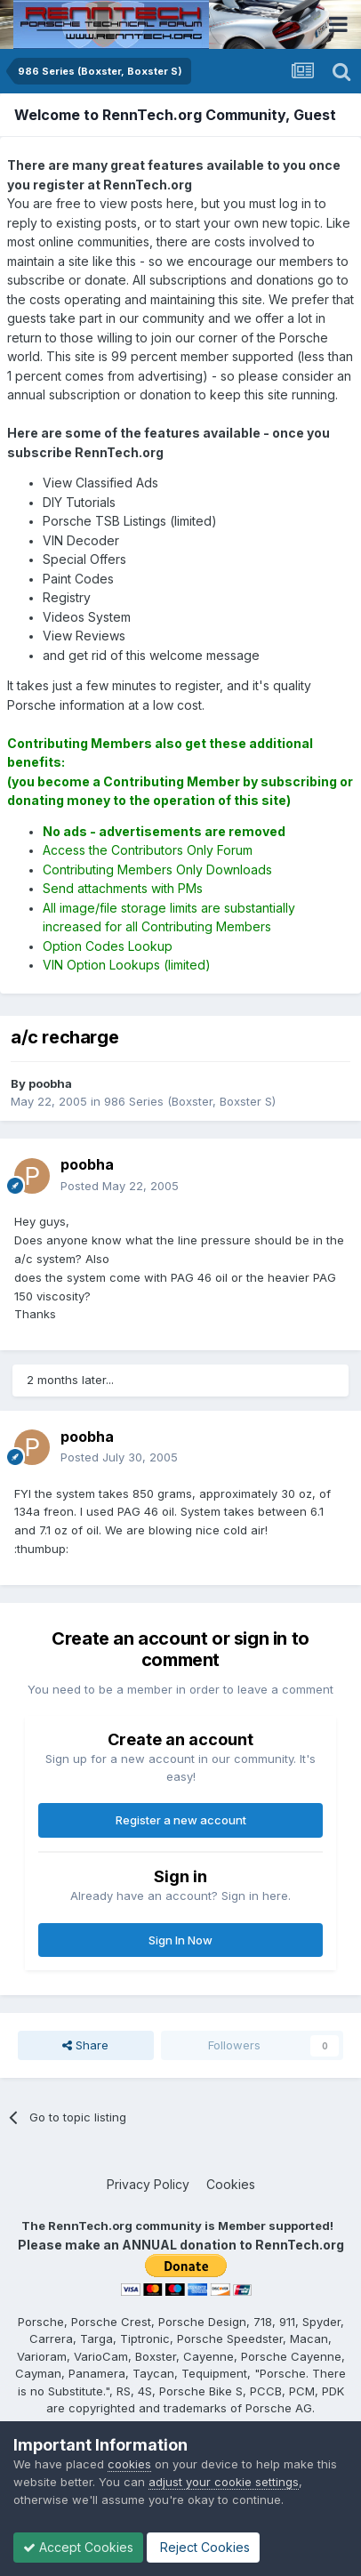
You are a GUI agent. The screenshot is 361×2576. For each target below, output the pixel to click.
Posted (119, 1186)
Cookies (230, 2184)
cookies (129, 2464)
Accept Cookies (78, 2547)
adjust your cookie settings (223, 2482)
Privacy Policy (148, 2184)
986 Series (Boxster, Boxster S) (190, 1101)
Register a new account (181, 1820)
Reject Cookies (203, 2547)
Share (85, 2045)
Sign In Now (180, 1940)
